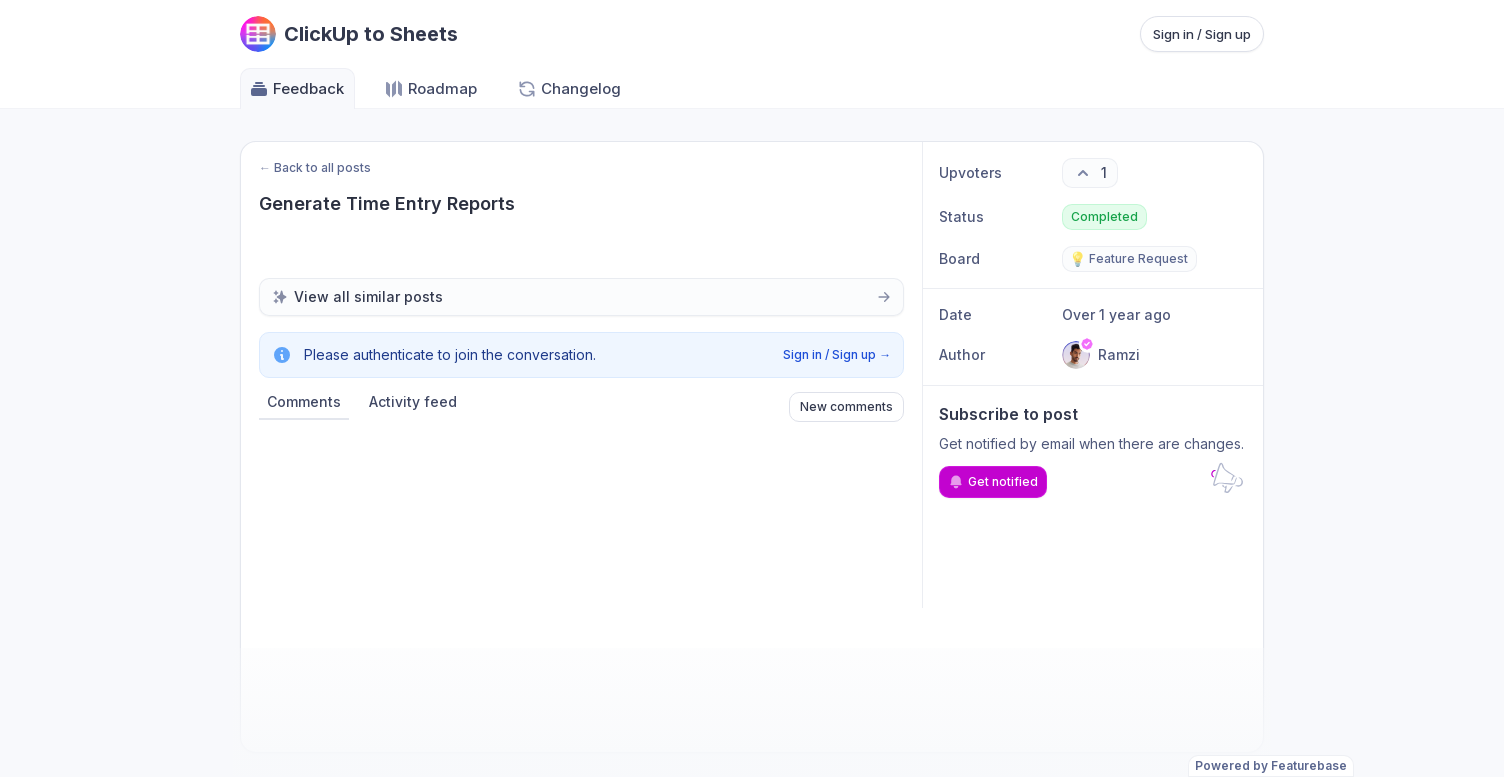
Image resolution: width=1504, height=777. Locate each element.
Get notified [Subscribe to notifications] (993, 482)
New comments (846, 406)
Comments (304, 401)
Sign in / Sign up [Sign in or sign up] (1202, 34)
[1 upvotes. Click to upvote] (1090, 173)
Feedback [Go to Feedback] (296, 89)
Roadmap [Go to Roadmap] (430, 89)
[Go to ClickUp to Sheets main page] (349, 34)
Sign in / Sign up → (837, 354)
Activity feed (413, 401)
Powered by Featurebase (1271, 765)
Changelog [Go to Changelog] (569, 89)
